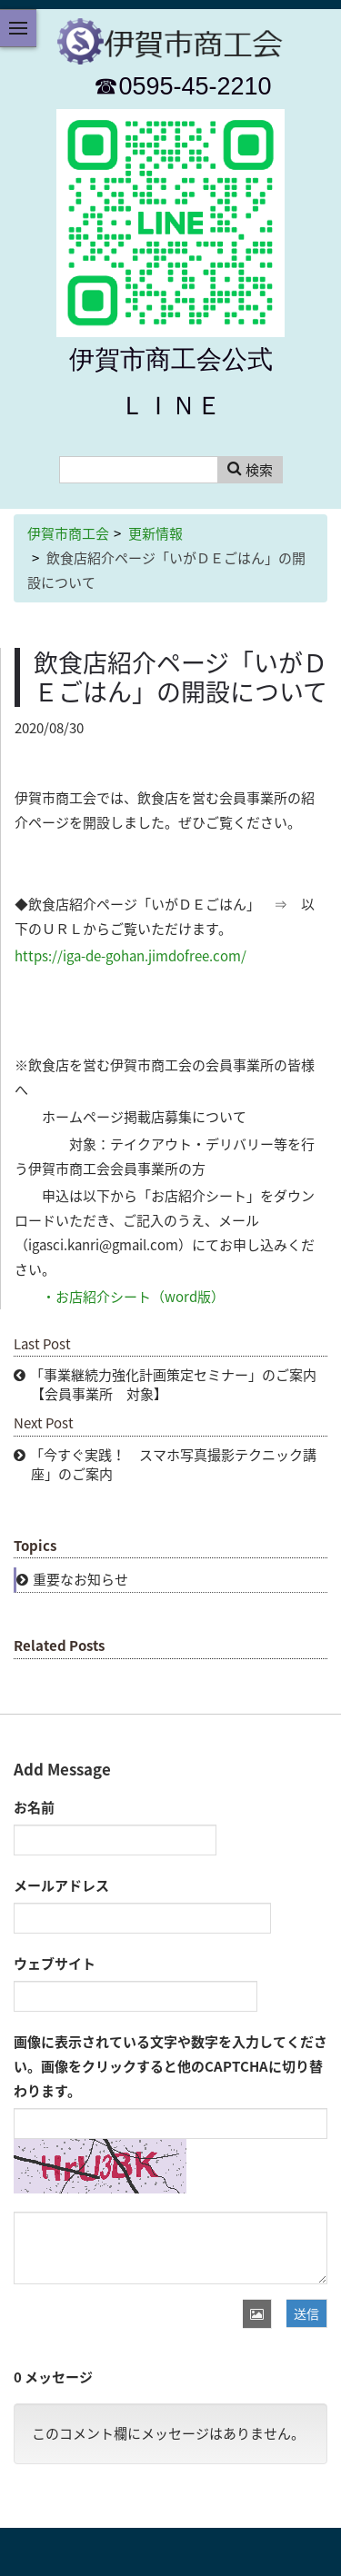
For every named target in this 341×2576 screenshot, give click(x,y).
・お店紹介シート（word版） (133, 1297)
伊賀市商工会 (68, 533)
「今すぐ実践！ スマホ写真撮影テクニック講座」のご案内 (173, 1464)
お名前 (34, 1807)
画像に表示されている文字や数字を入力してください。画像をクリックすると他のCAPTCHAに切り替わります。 (170, 2066)
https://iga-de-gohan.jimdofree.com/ (130, 956)
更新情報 (155, 533)
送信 (306, 2313)
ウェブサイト (54, 1964)
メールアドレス (61, 1885)
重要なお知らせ (80, 1579)
